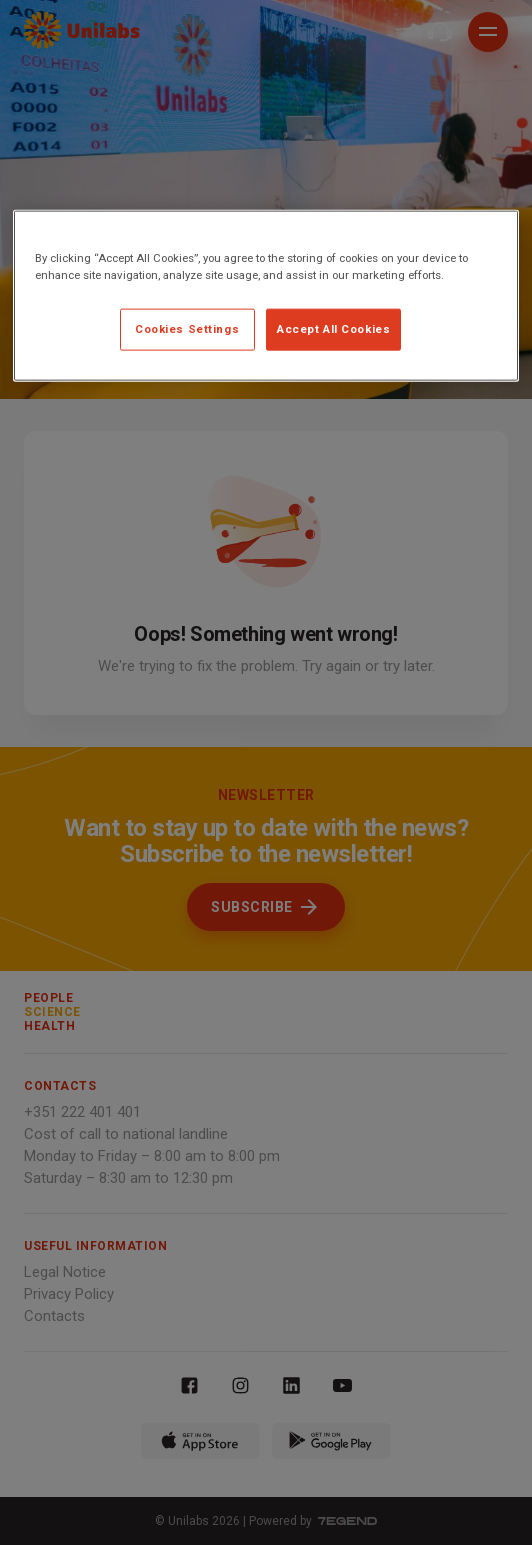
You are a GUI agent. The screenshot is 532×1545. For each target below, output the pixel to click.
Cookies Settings (187, 329)
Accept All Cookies (333, 329)
